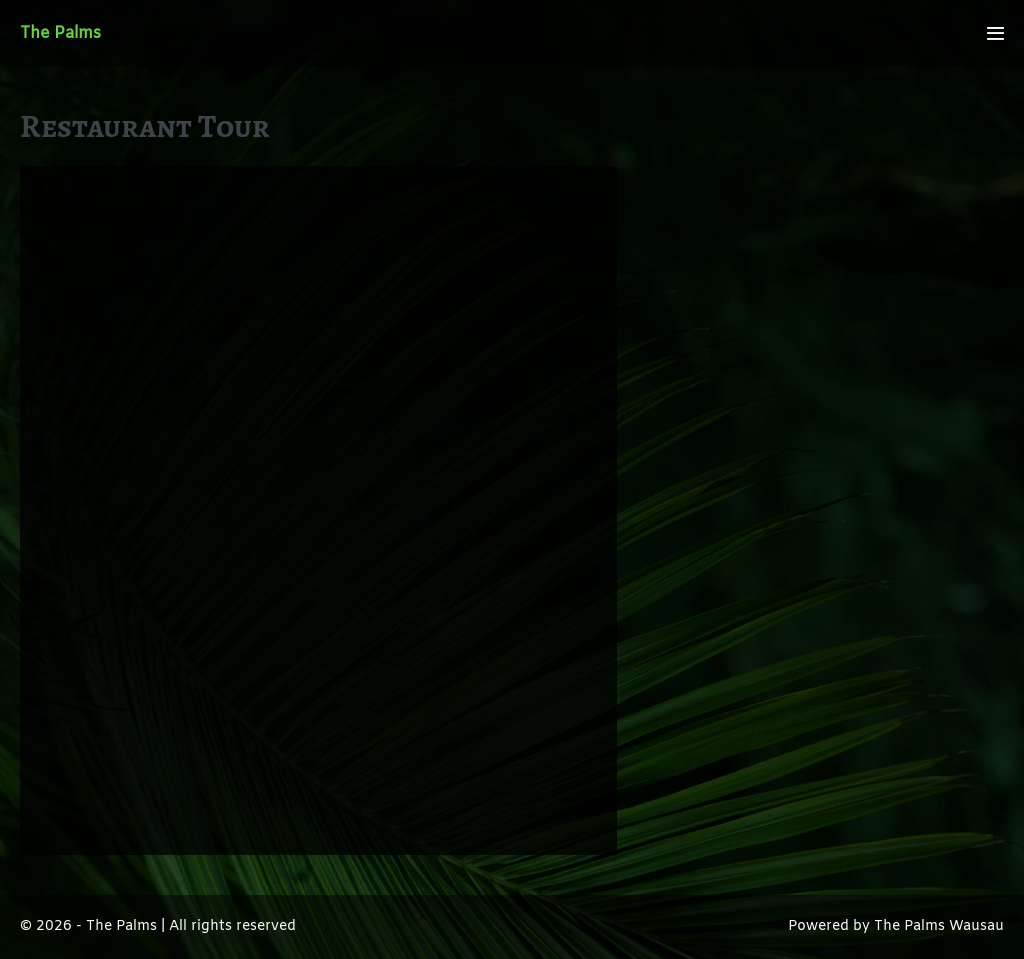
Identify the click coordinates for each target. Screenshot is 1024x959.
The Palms (60, 33)
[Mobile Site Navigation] (995, 33)
